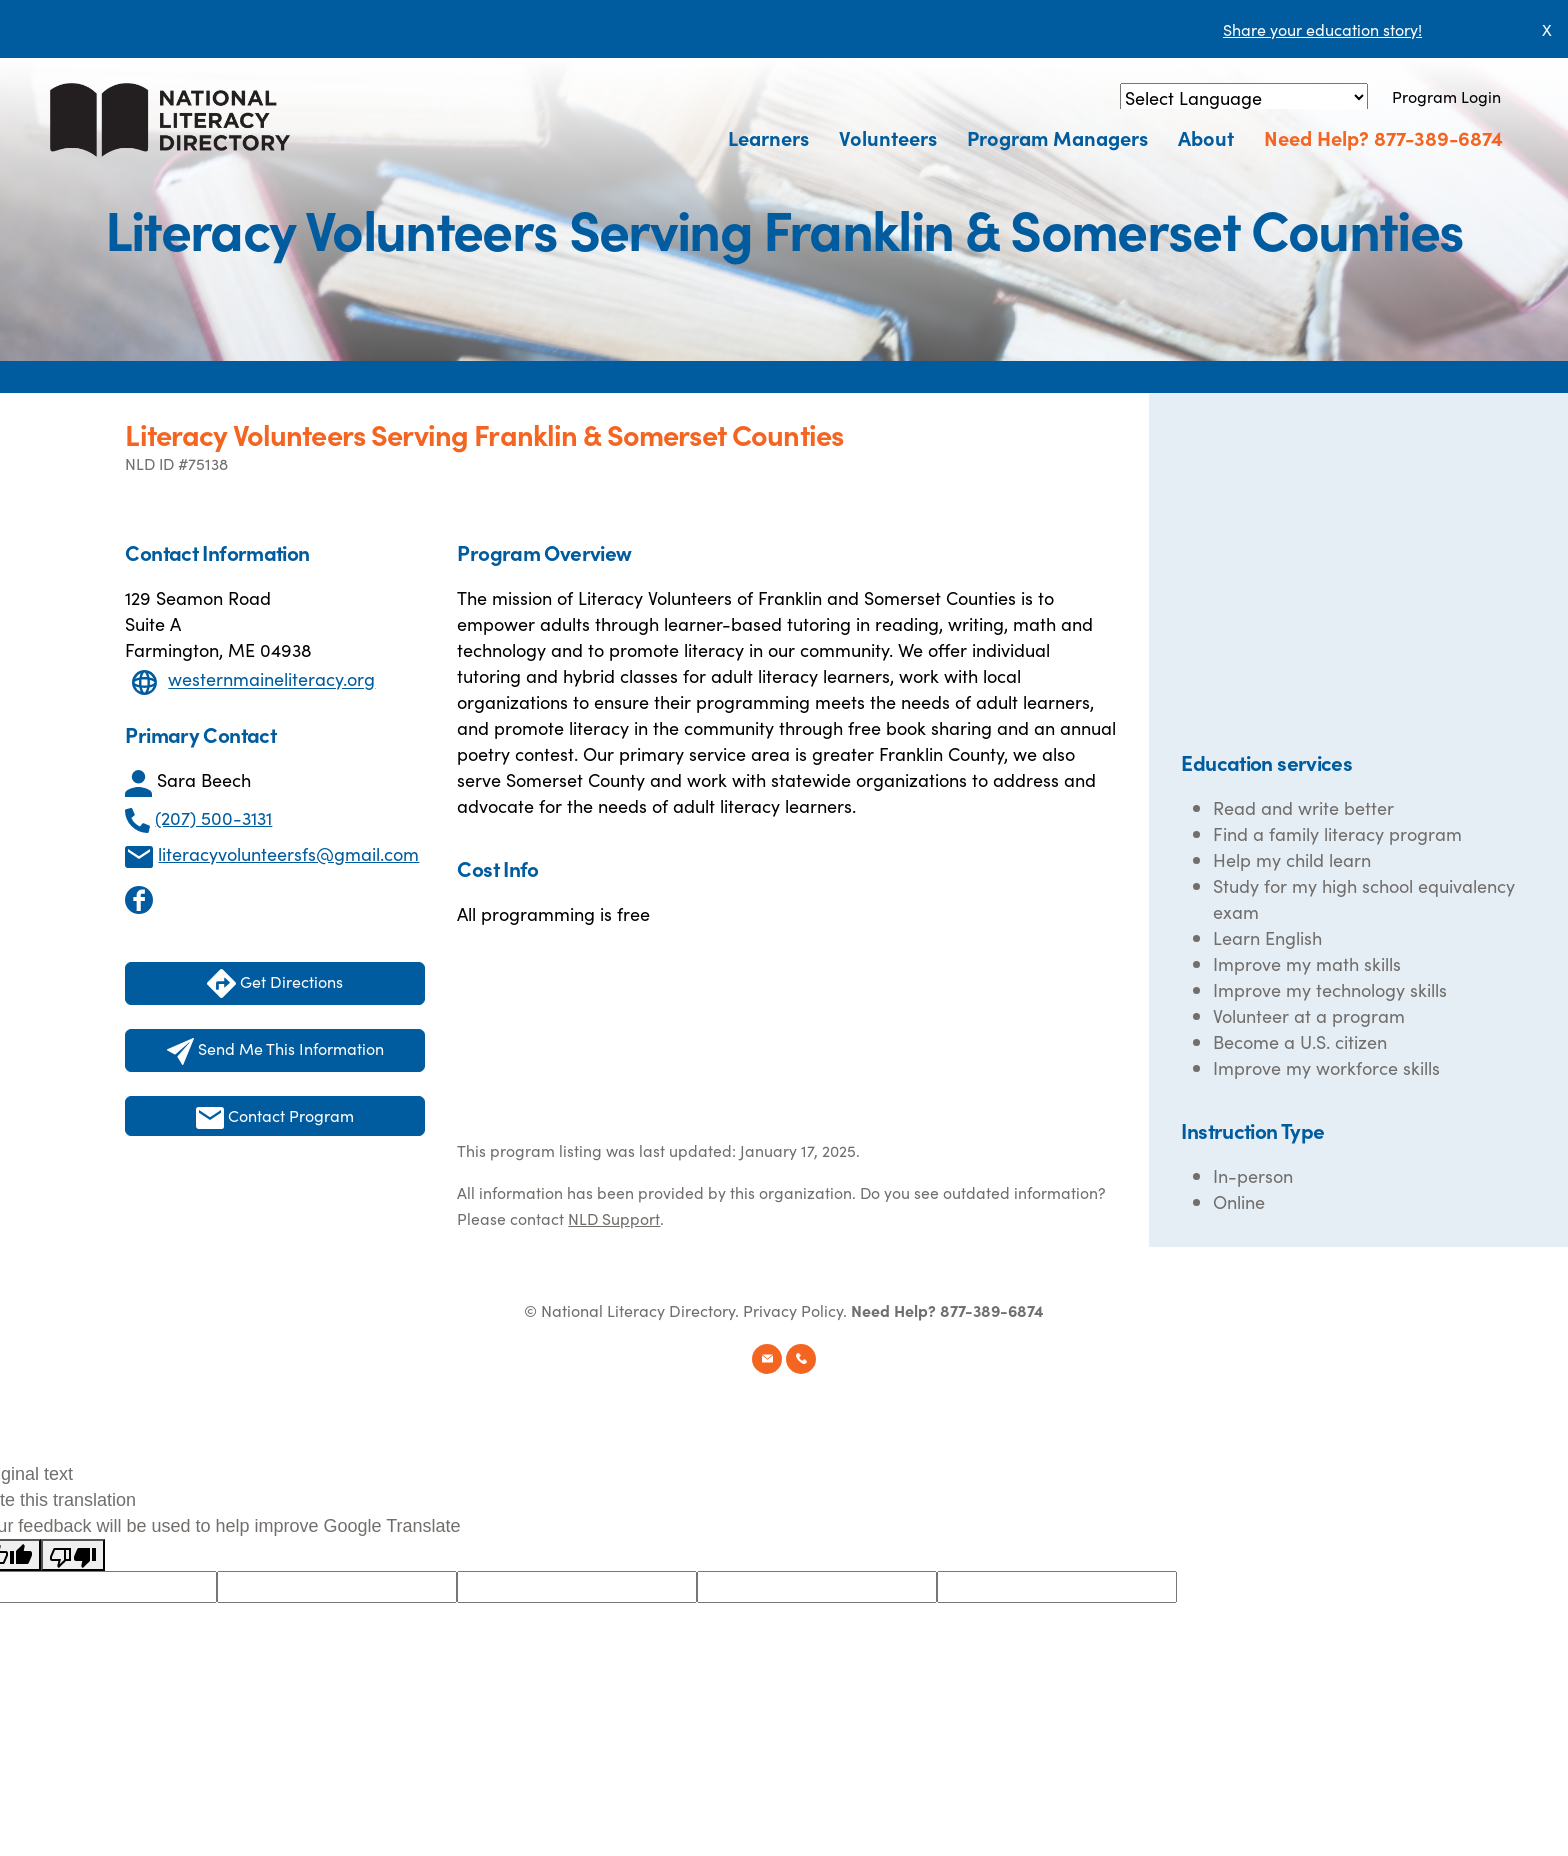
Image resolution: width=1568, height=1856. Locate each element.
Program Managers (1057, 137)
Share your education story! (1322, 29)
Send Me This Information (275, 1051)
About (1206, 137)
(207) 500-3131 (213, 817)
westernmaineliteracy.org (271, 679)
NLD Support (614, 1218)
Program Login (1446, 96)
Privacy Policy (793, 1310)
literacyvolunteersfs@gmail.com (288, 853)
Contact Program (275, 1116)
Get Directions (275, 983)
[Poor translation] (73, 1555)
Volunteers (888, 137)
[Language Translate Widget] (1244, 97)
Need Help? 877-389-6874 (1383, 137)
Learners (768, 137)
